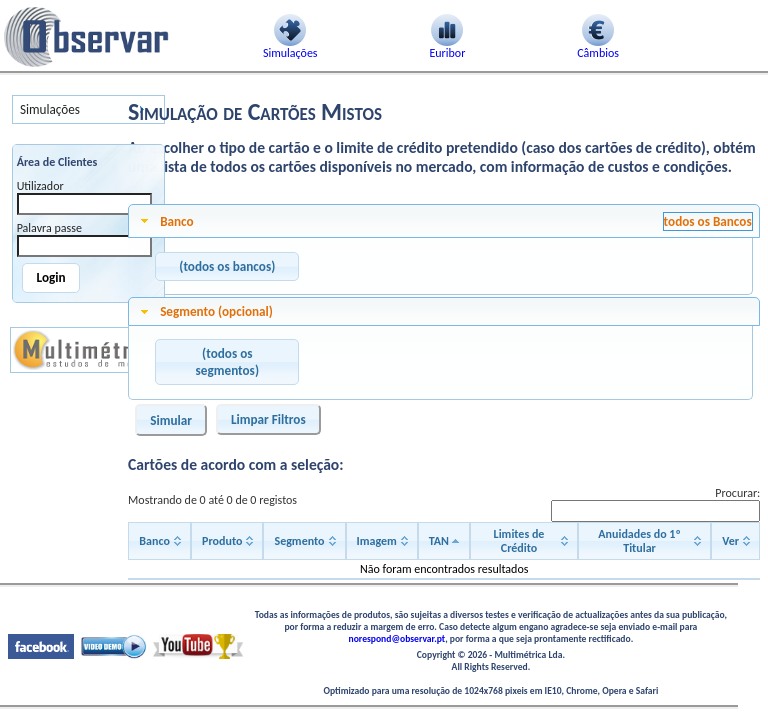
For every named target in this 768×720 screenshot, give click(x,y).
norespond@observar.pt (397, 639)
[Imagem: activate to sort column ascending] (382, 541)
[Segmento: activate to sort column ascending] (304, 541)
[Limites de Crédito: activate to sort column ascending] (524, 541)
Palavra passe (49, 228)
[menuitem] (88, 109)
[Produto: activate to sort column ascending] (227, 541)
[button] (227, 267)
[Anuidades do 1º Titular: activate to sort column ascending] (644, 541)
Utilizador (40, 186)
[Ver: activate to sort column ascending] (735, 541)
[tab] (444, 221)
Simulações (50, 109)
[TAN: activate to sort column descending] (444, 541)
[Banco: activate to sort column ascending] (159, 541)
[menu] (88, 109)
